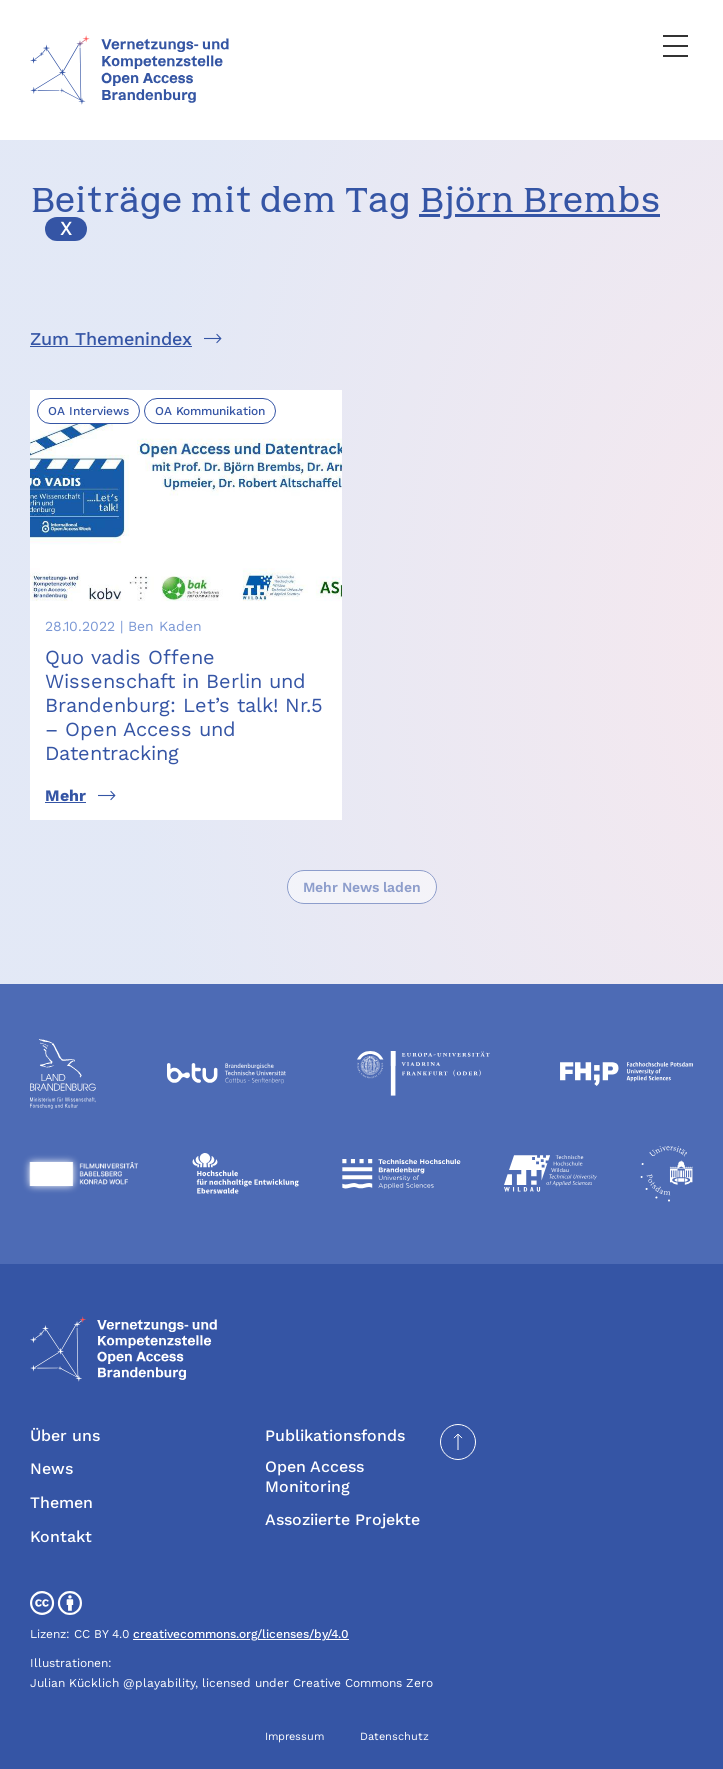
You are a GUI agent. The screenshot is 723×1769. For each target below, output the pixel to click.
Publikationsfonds (335, 1435)
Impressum (294, 1736)
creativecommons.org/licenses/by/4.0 (241, 1634)
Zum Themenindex (111, 338)
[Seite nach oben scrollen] (458, 1442)
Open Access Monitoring (314, 1476)
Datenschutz (394, 1736)
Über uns (65, 1435)
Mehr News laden (362, 887)
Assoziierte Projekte (342, 1519)
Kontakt (61, 1536)
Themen (61, 1502)
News (51, 1468)
